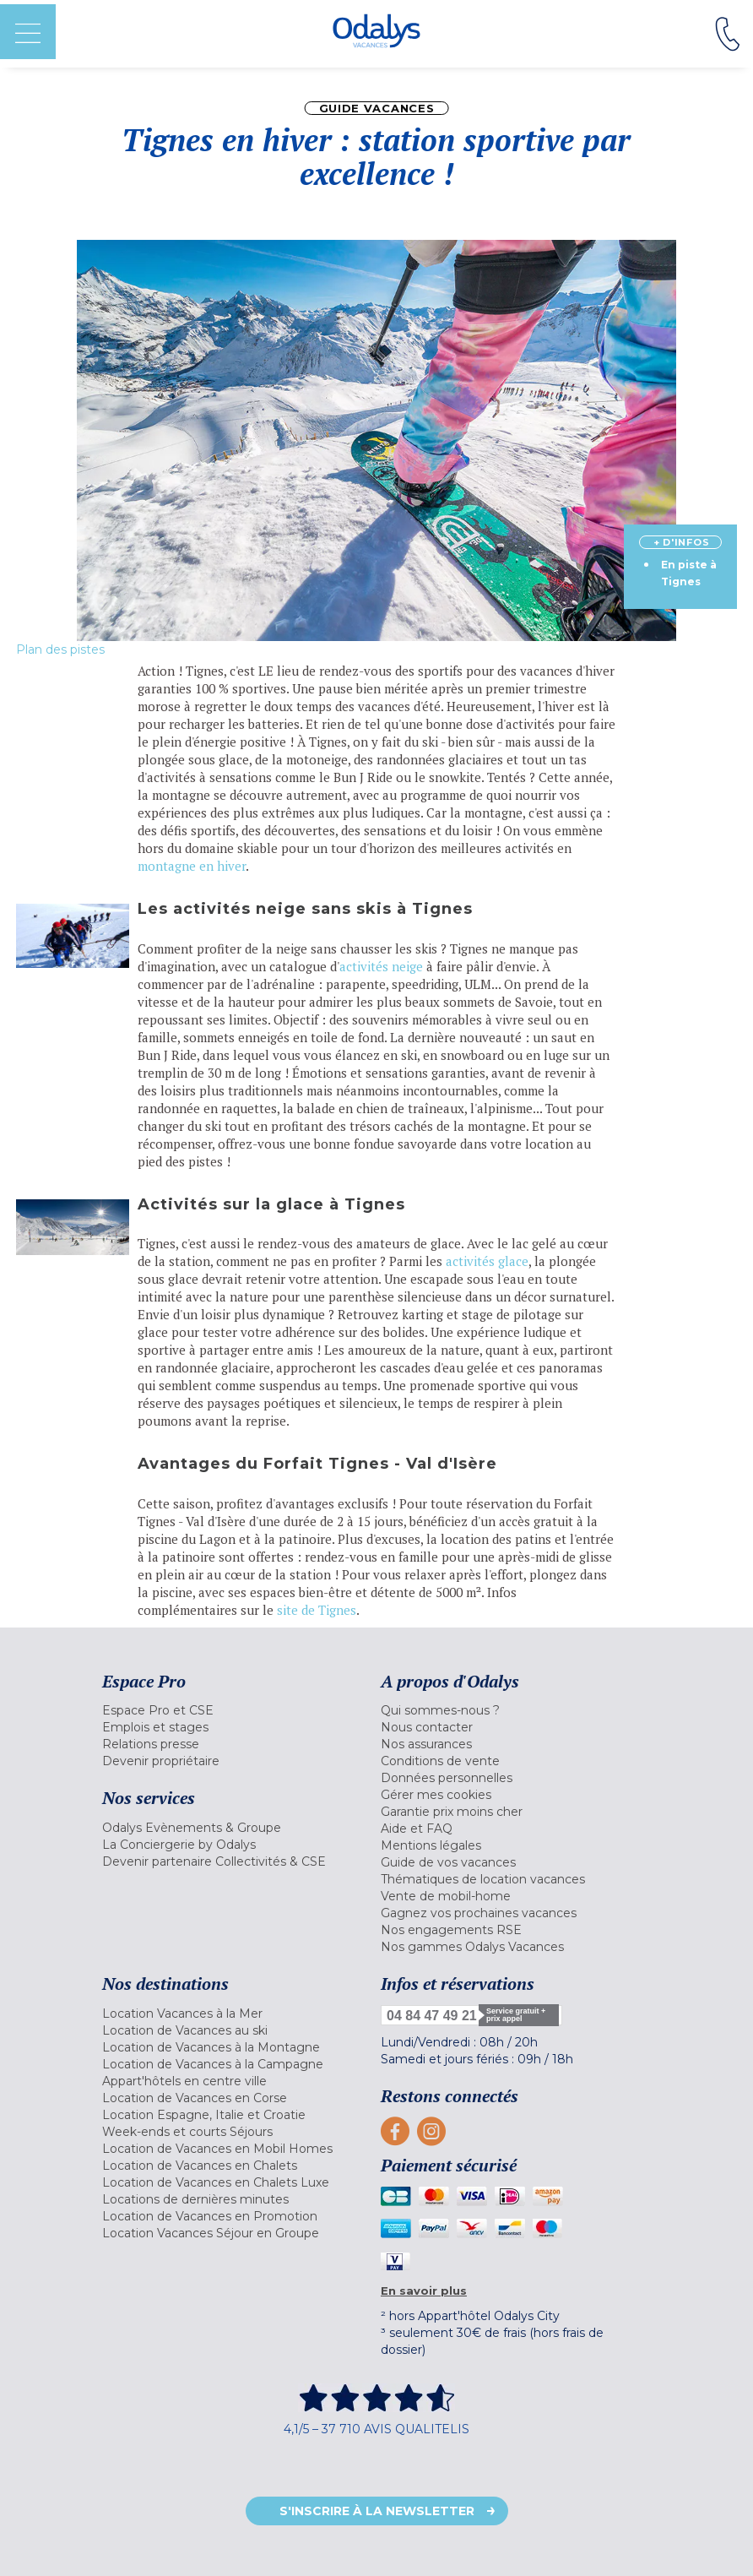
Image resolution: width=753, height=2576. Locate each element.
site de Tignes (316, 1609)
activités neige (381, 966)
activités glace (487, 1261)
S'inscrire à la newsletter (376, 2511)
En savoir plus (424, 2290)
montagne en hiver (192, 865)
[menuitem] (237, 1710)
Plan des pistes (60, 649)
